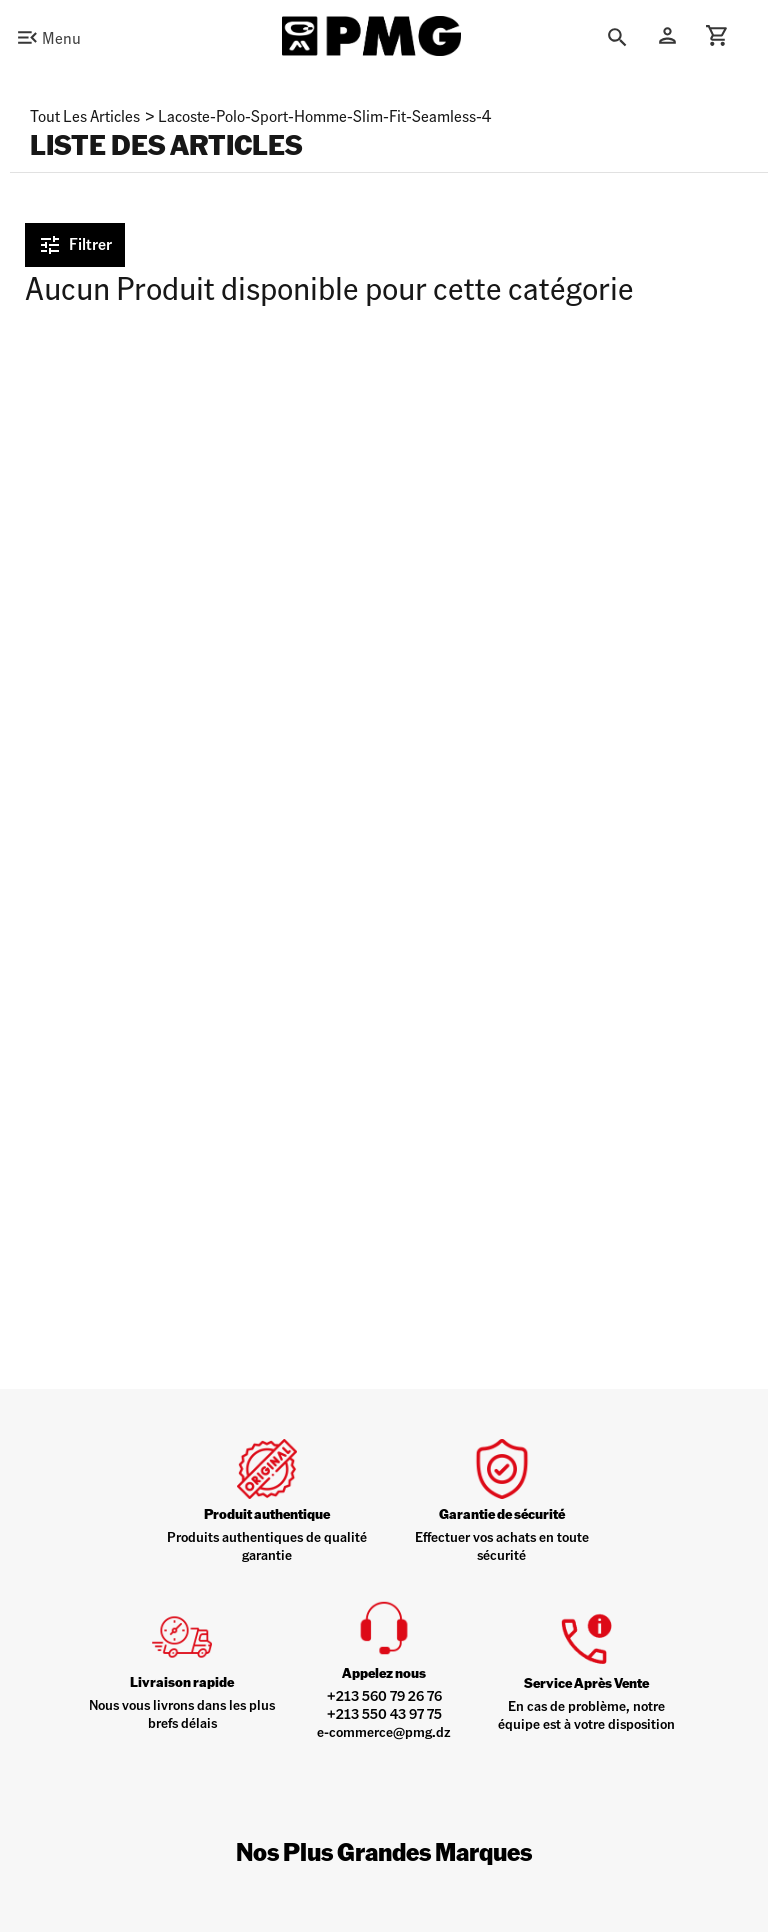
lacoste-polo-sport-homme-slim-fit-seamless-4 (324, 115)
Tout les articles (85, 115)
